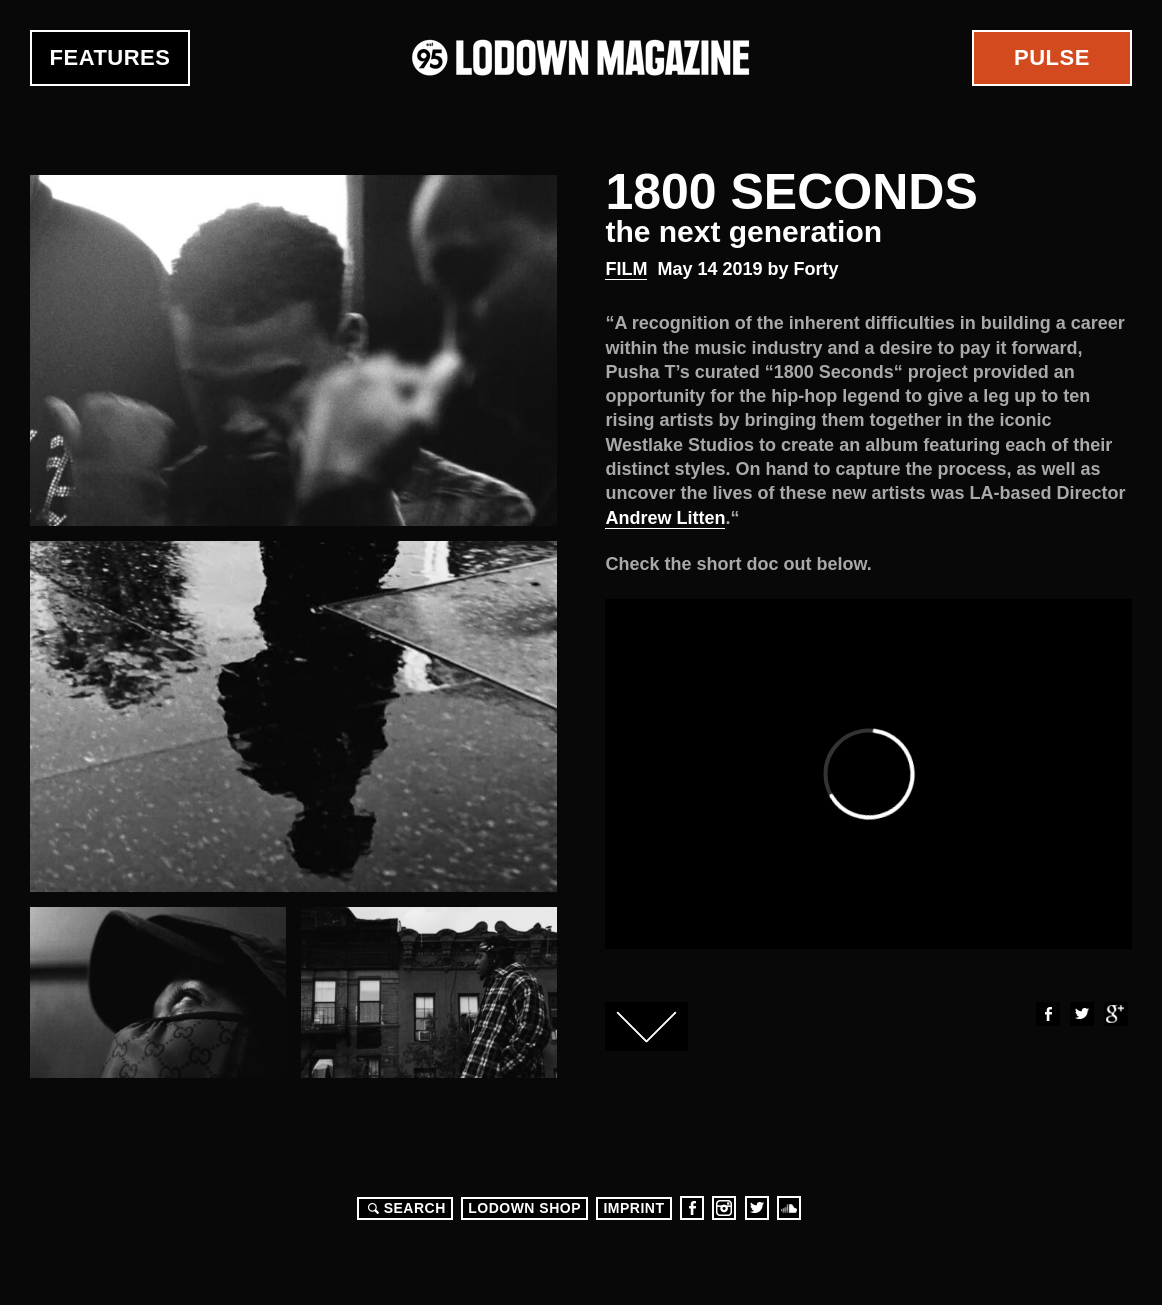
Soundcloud (789, 1208)
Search (404, 1208)
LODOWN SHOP (524, 1208)
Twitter (1081, 1014)
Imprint (633, 1208)
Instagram (724, 1208)
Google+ (1115, 1014)
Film (626, 269)
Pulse (1052, 57)
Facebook (1047, 1014)
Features (110, 57)
